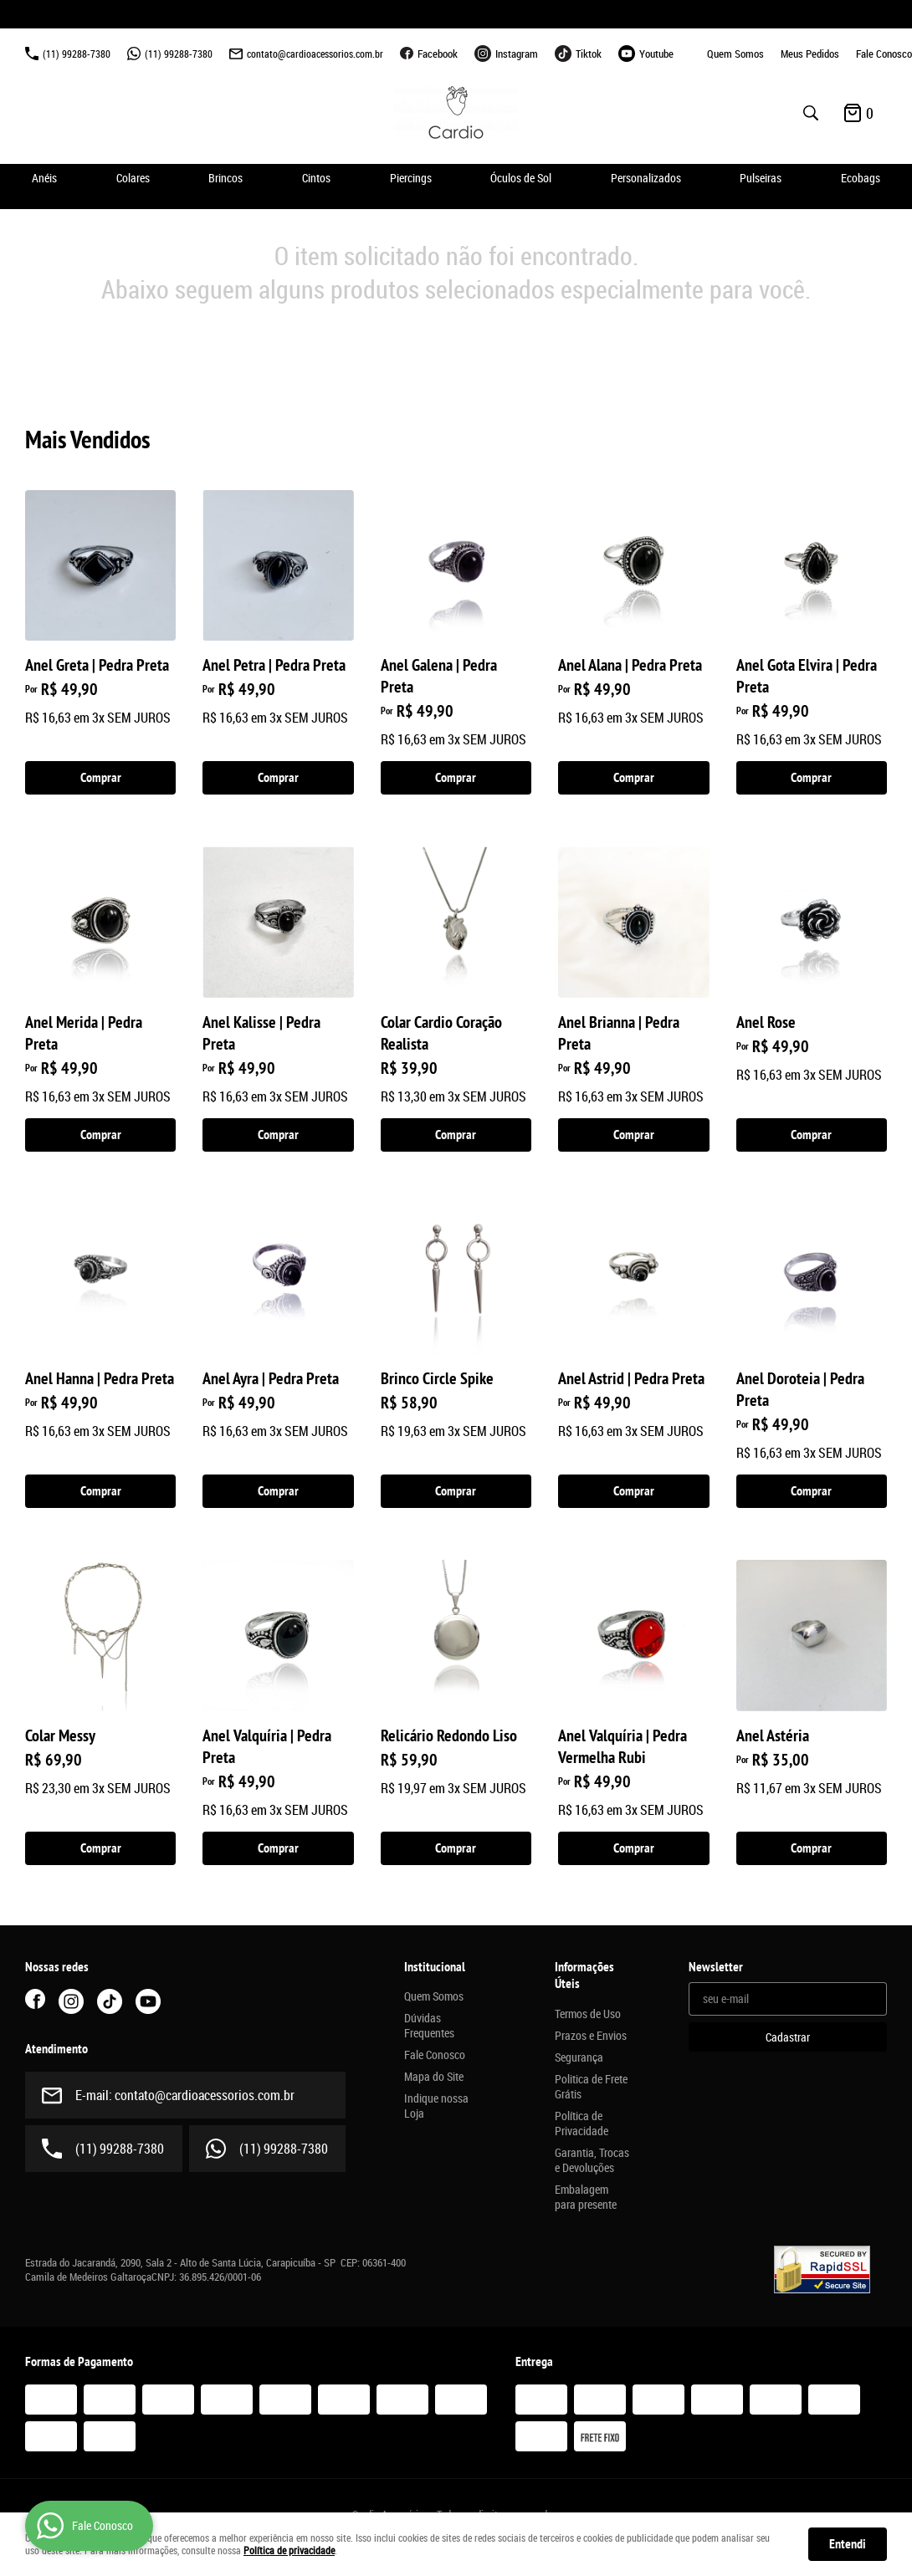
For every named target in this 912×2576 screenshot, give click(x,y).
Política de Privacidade (581, 2123)
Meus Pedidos (810, 53)
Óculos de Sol (520, 178)
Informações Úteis (584, 1976)
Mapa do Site (434, 2076)
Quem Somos (735, 53)
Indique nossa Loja (436, 2106)
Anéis (44, 178)
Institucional (434, 1967)
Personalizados (646, 178)
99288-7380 (76, 53)
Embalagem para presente (586, 2197)
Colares (133, 178)
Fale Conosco (884, 53)
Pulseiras (760, 178)
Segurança (579, 2057)
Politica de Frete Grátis (591, 2087)
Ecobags (860, 178)
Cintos (316, 178)
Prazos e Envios (591, 2035)
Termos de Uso (588, 2013)
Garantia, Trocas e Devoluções (592, 2160)
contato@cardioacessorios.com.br (315, 53)
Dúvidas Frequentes (429, 2026)
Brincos (225, 178)
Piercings (411, 178)
